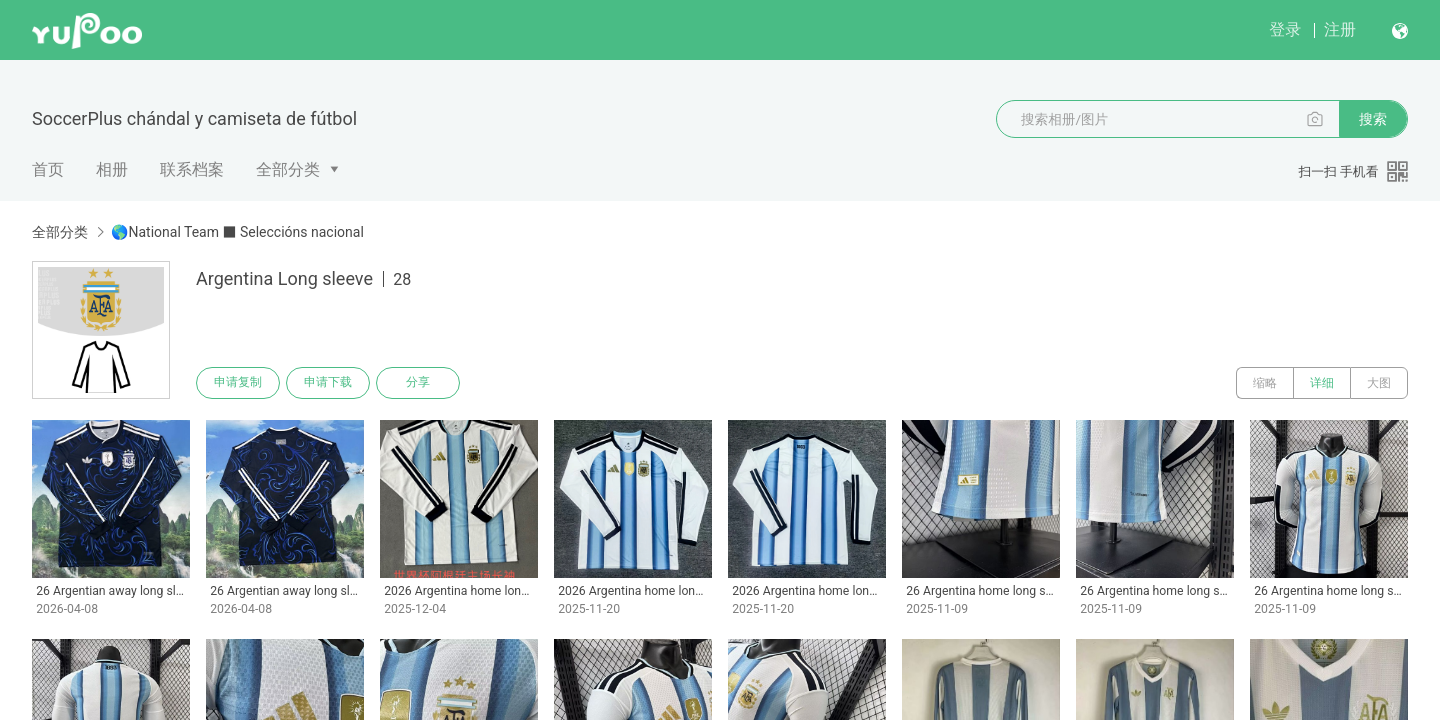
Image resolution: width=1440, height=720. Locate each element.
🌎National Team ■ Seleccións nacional (237, 232)
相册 (112, 169)
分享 (418, 383)
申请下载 (328, 383)
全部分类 (288, 169)
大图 (1379, 383)
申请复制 (238, 383)
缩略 (1265, 383)
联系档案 (192, 169)
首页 (48, 169)
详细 (1322, 383)
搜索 (1373, 119)
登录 (1285, 29)
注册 (1340, 29)
